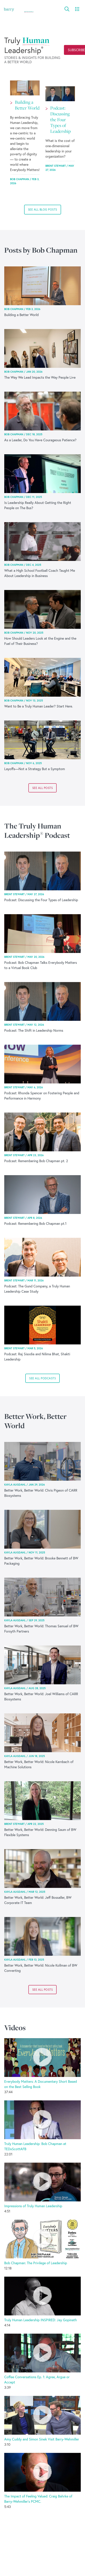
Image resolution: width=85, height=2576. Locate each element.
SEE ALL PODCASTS (42, 1378)
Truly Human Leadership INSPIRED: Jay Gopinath (40, 2320)
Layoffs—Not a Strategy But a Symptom (34, 769)
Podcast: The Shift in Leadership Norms (33, 1030)
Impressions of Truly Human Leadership (33, 2206)
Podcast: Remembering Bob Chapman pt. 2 (36, 1161)
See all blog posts (42, 209)
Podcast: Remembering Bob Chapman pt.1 (35, 1223)
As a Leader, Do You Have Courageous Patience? (40, 440)
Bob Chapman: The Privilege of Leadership (35, 2263)
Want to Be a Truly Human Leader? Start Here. (38, 706)
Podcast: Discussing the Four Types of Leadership (60, 119)
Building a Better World (27, 105)
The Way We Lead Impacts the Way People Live (40, 377)
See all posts (42, 788)
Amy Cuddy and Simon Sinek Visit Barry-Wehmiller (41, 2439)
